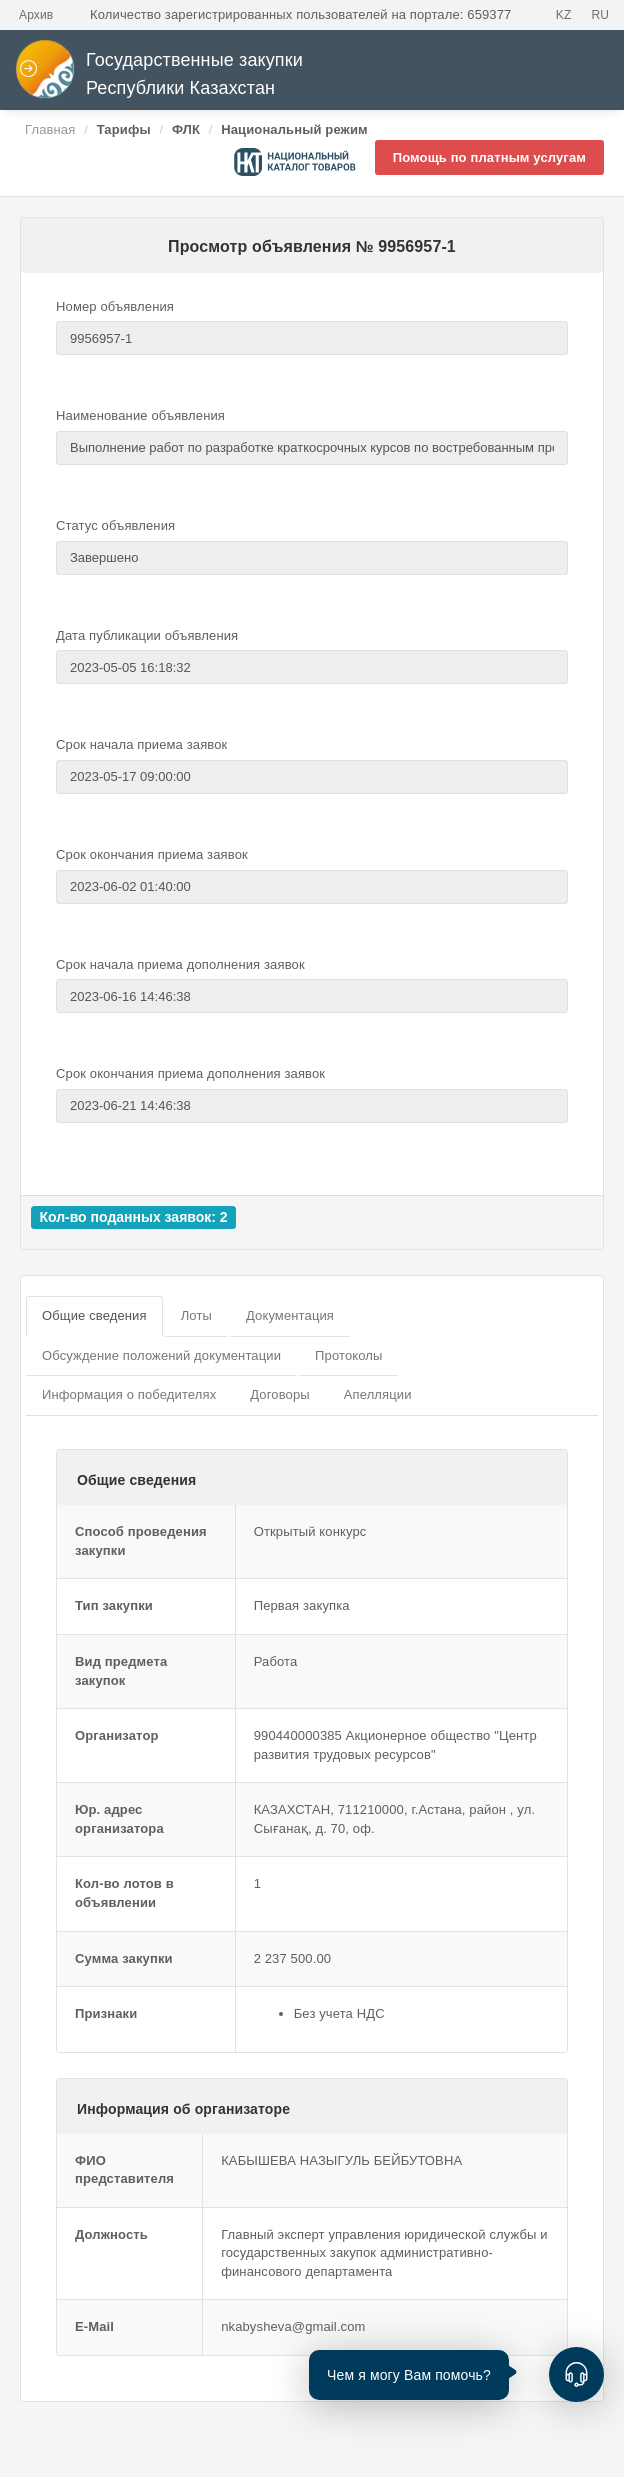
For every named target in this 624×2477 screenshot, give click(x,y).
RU (600, 15)
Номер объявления (115, 306)
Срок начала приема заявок (141, 744)
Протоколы (348, 1355)
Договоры (279, 1394)
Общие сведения (94, 1315)
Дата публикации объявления (147, 635)
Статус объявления (115, 525)
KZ (564, 15)
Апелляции (378, 1394)
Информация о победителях (129, 1394)
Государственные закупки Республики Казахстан (159, 74)
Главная (50, 129)
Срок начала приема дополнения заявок (180, 964)
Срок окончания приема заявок (152, 854)
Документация (290, 1315)
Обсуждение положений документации (161, 1355)
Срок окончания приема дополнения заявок (190, 1073)
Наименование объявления (140, 415)
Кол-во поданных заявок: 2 (133, 1217)
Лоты (196, 1315)
